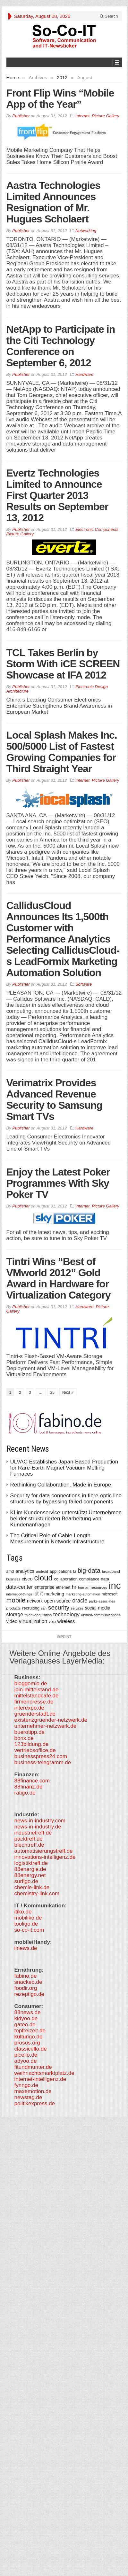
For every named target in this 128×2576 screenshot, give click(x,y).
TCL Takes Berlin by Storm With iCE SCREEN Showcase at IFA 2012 (63, 664)
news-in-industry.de (37, 1827)
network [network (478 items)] (35, 1600)
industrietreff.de (33, 1833)
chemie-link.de (32, 1887)
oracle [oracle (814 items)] (80, 1600)
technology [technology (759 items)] (66, 1614)
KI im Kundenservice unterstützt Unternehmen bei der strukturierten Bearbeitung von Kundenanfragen (66, 1518)
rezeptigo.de (29, 1994)
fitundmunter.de (33, 2067)
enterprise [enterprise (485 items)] (44, 1587)
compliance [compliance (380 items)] (89, 1579)
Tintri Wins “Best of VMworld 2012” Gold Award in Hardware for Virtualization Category (58, 1278)
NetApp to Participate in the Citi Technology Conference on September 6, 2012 (60, 346)
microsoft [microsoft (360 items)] (109, 1594)
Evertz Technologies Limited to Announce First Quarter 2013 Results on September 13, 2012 (57, 495)
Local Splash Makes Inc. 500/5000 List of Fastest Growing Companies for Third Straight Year (61, 751)
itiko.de (23, 1912)
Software (83, 984)
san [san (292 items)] (44, 1608)
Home (12, 77)
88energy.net (30, 1875)
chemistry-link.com (37, 1893)
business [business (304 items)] (13, 1579)
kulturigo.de (28, 2037)
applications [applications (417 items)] (61, 1571)
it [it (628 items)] (41, 1593)
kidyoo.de (26, 2018)
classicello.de (30, 2049)
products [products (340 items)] (13, 1608)
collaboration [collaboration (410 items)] (66, 1579)
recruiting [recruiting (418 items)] (30, 1608)
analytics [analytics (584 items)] (25, 1571)
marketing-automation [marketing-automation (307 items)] (83, 1594)
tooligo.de (26, 1924)
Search (109, 16)
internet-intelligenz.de (40, 2079)
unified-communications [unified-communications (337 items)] (101, 1615)
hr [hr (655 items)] (74, 1587)
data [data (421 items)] (105, 1579)
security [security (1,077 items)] (58, 1607)
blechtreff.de (29, 1845)
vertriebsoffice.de (35, 1750)
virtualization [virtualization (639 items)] (33, 1621)
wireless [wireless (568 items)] (66, 1621)
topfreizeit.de (30, 2031)
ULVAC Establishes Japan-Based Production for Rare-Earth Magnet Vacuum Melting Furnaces (64, 1468)
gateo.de (25, 2024)
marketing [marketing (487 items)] (54, 1593)
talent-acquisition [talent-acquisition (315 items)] (38, 1615)
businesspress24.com (40, 1756)
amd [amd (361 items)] (10, 1571)
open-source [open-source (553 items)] (57, 1600)
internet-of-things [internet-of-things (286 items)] (19, 1594)
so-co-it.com (29, 1930)
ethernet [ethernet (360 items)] (63, 1587)
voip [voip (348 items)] (52, 1621)
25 (52, 1392)
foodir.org (25, 1988)
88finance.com (32, 1781)
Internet (82, 115)
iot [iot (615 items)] (36, 1593)
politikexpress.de (34, 2103)
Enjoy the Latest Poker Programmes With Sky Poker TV (58, 1183)
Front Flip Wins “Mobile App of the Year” (60, 98)
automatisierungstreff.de (43, 1851)
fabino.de (25, 1976)
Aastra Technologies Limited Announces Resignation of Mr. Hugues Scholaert (53, 202)
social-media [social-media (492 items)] (97, 1607)
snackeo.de (28, 1982)
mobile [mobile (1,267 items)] (16, 1600)
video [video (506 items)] (11, 1621)
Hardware (84, 374)
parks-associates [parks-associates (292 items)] (102, 1601)
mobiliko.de (28, 1918)
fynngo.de (26, 2085)
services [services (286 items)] (77, 1608)
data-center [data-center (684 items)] (19, 1587)
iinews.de (25, 1948)
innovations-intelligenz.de (45, 1857)
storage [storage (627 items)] (14, 1614)
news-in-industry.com (39, 1821)
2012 (62, 77)
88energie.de (30, 1869)
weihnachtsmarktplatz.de (44, 2073)
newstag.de (28, 2097)
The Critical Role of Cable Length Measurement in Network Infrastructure (57, 1538)
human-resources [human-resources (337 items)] (92, 1587)
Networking (85, 230)
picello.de (26, 2055)
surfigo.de (26, 1881)
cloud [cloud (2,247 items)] (43, 1577)
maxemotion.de (33, 2091)
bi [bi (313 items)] (74, 1571)
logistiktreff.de (31, 1863)
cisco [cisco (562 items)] (26, 1578)
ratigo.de (25, 1793)
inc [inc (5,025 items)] (115, 1585)
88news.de (27, 2012)
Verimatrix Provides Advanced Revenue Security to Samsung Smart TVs (54, 1099)
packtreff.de (28, 1839)
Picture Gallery (105, 115)
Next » (67, 1392)
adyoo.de (25, 2061)
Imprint (64, 1637)
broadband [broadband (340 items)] (111, 1571)
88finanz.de (28, 1787)
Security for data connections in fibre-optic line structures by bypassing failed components (66, 1499)
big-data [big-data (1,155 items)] (89, 1570)
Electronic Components (96, 529)
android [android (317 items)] (42, 1571)
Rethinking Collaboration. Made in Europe (60, 1485)
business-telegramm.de (42, 1762)
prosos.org (27, 2043)
